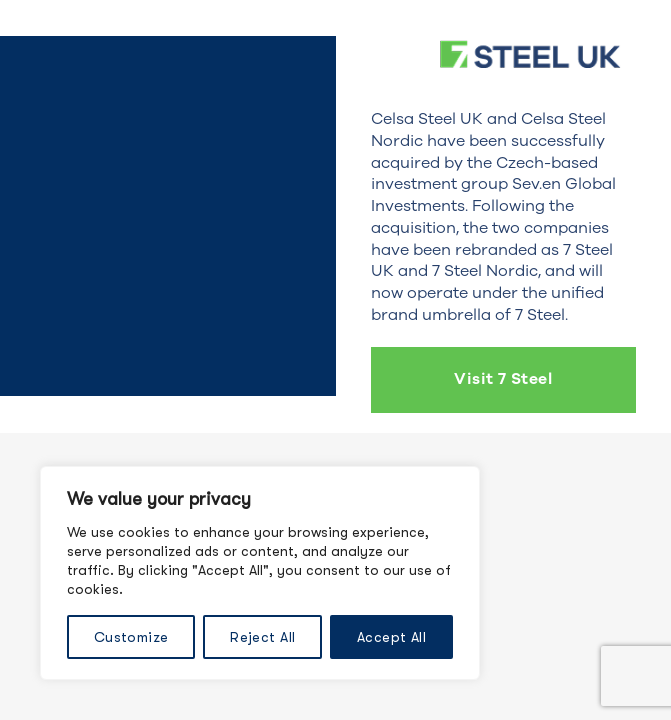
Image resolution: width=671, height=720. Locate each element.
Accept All (391, 637)
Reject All (262, 637)
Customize (131, 637)
